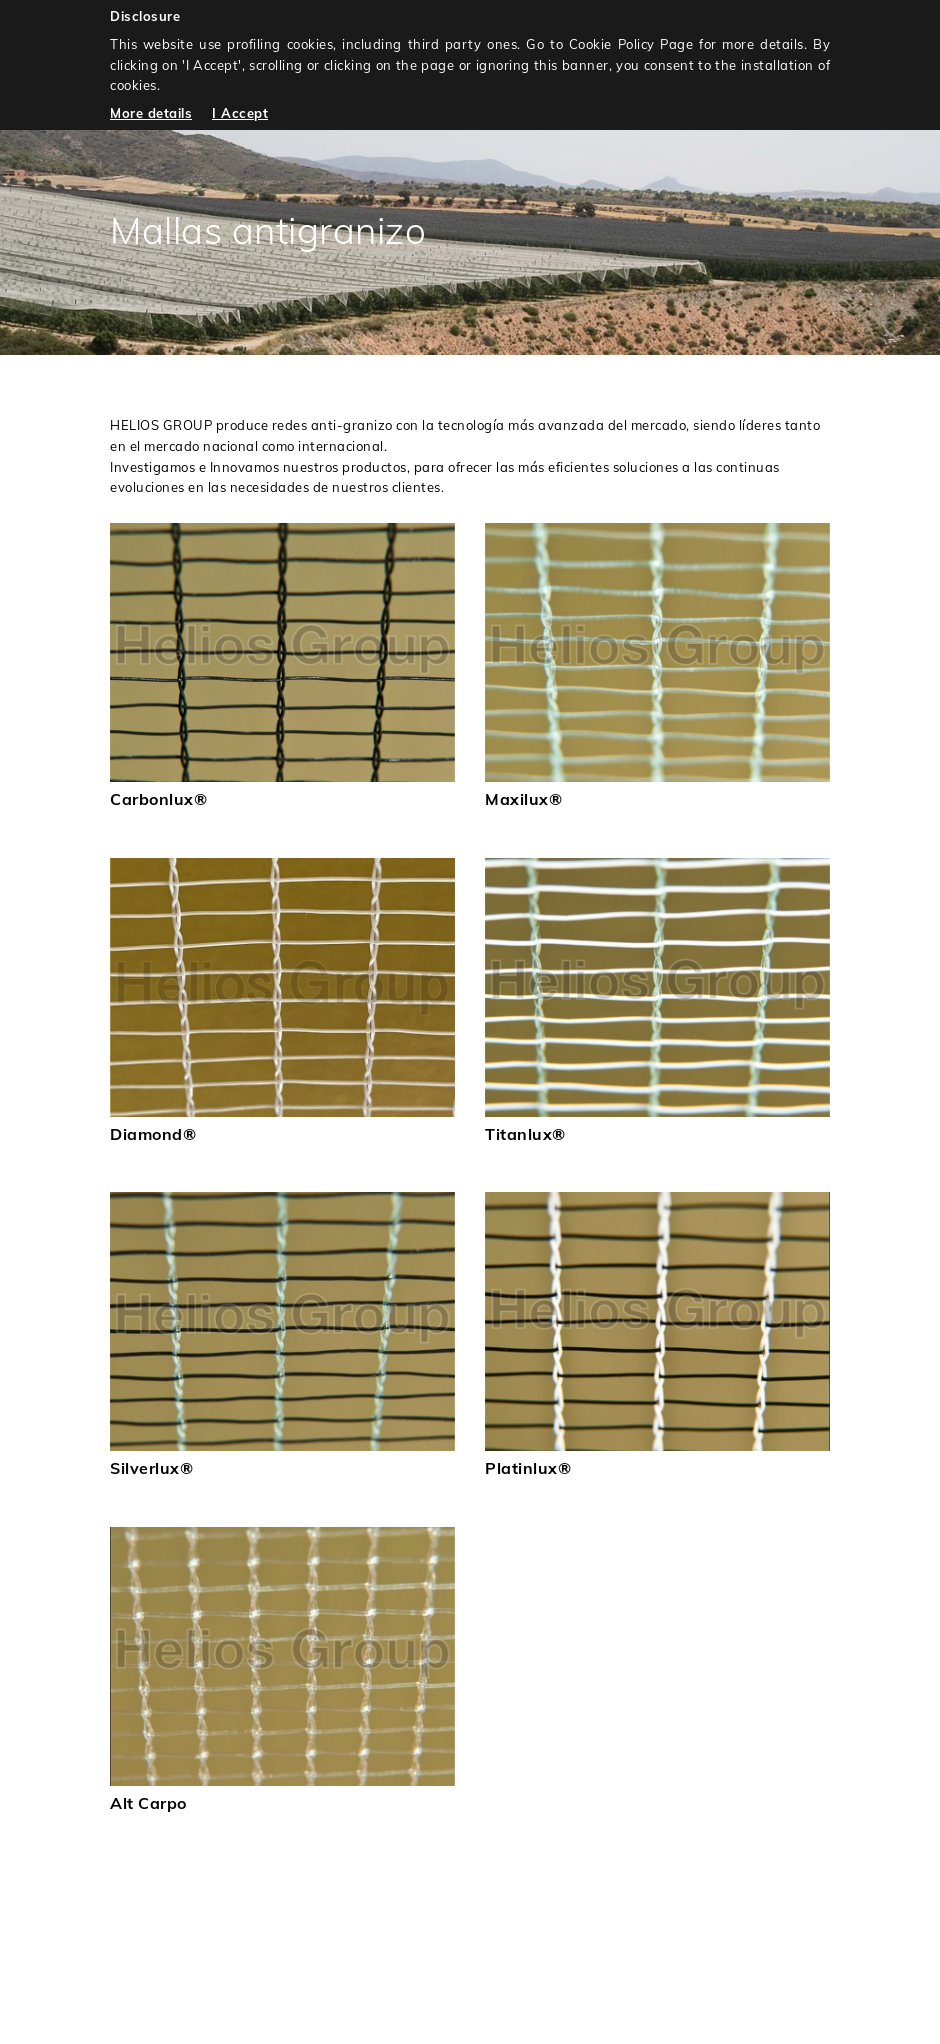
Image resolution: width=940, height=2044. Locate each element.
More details (151, 113)
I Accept (240, 113)
